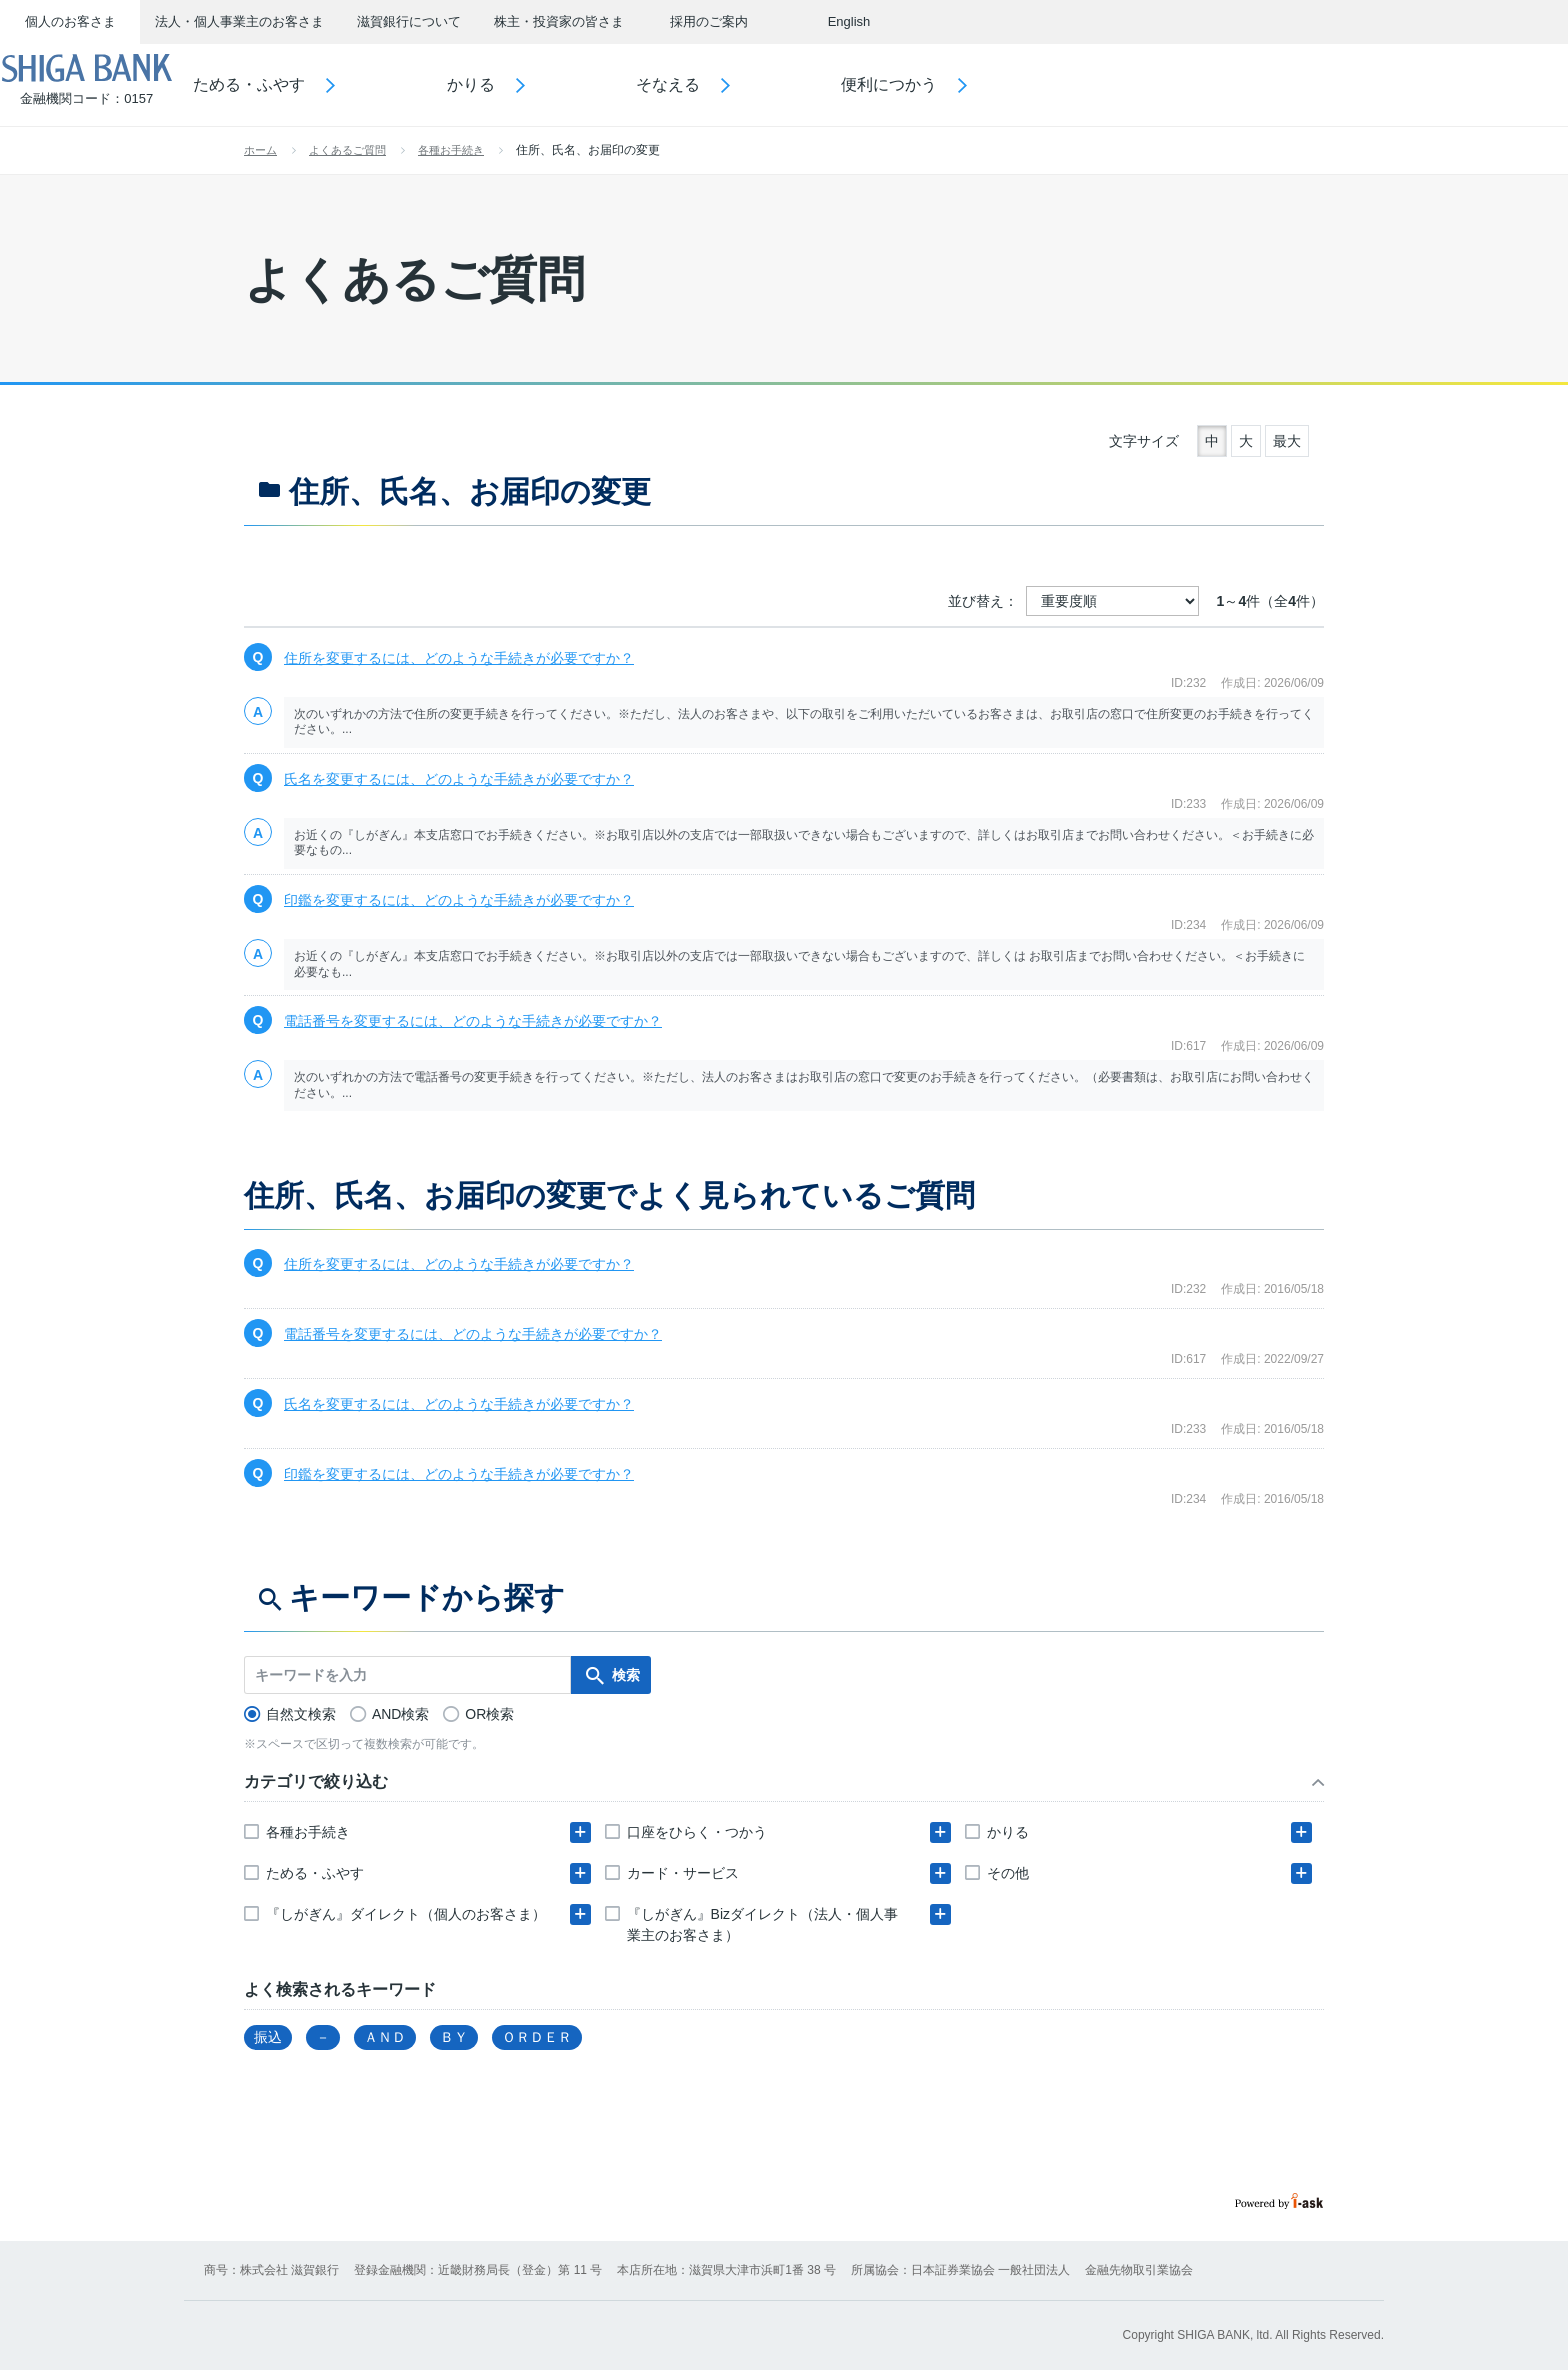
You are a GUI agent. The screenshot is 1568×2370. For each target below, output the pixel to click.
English (849, 21)
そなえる (725, 84)
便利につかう (946, 84)
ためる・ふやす (306, 84)
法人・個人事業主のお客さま (239, 21)
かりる (527, 84)
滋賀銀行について (409, 21)
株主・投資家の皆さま (559, 21)
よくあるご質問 (347, 150)
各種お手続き (451, 150)
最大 (1287, 441)
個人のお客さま (70, 21)
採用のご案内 (709, 21)
